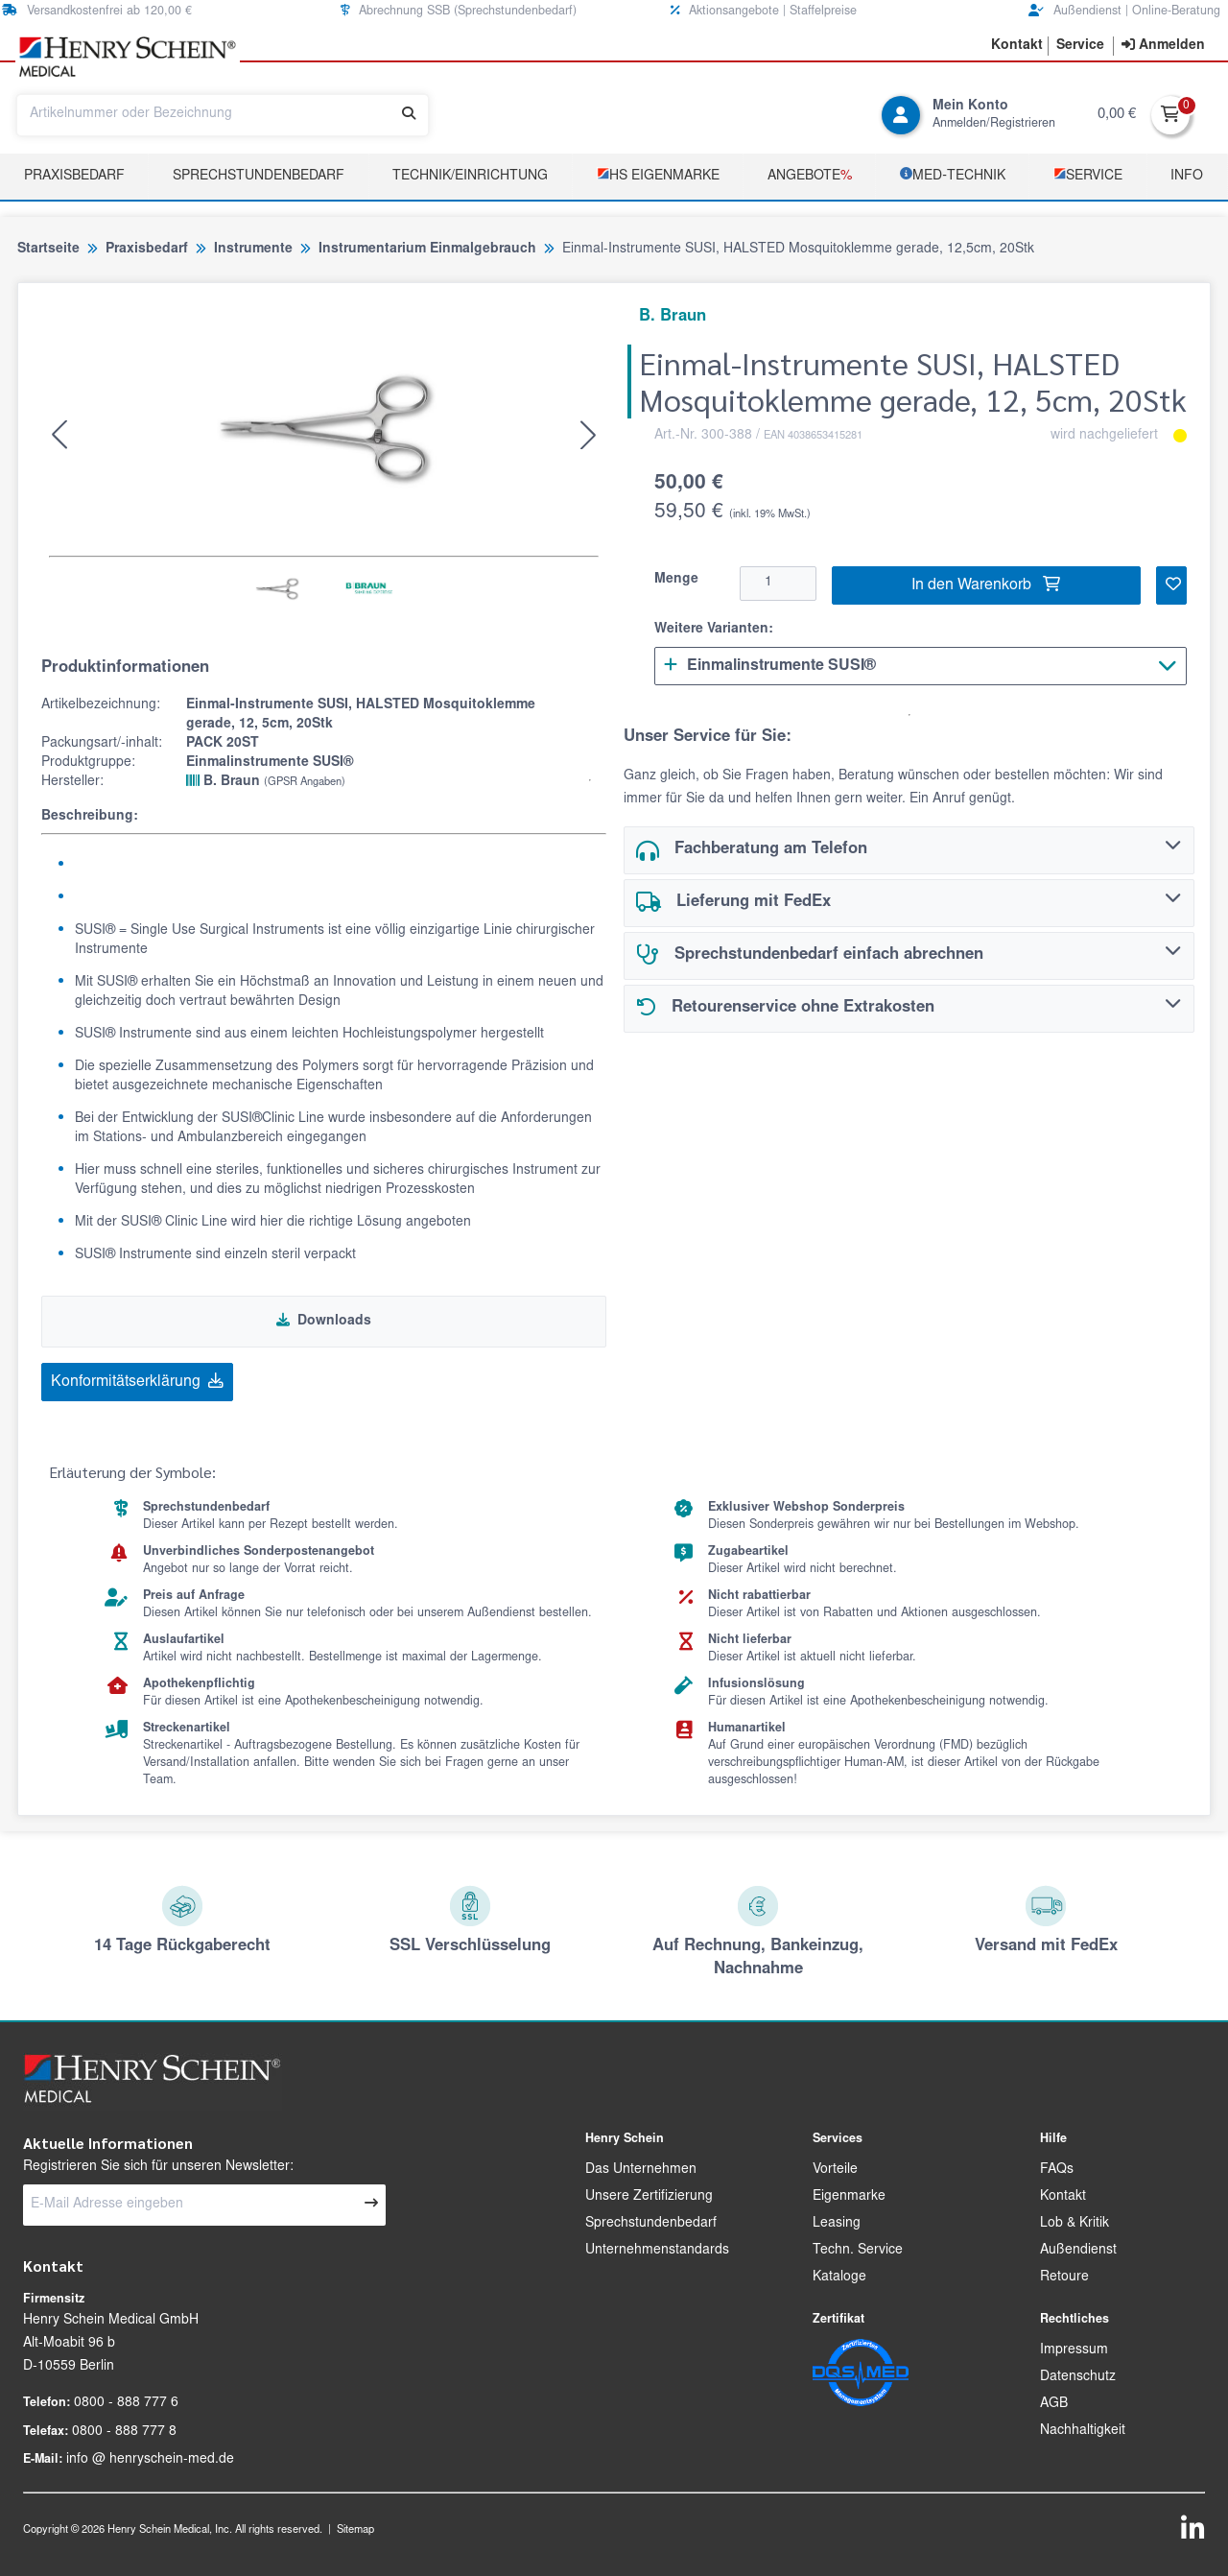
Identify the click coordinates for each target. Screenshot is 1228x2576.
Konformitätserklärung (137, 1381)
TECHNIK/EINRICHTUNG (470, 176)
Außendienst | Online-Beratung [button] (1124, 11)
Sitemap (355, 2530)
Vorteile (835, 2170)
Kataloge (839, 2277)
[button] (1017, 46)
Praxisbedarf (74, 176)
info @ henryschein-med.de (150, 2460)
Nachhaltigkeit (1082, 2431)
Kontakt (1063, 2197)
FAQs (1057, 2170)
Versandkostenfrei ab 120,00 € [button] (97, 11)
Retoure (1064, 2277)
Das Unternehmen (641, 2170)
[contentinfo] (1163, 46)
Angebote (810, 176)
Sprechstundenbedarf (258, 176)
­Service (1087, 175)
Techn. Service (858, 2250)
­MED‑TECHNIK (952, 175)
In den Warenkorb (985, 584)
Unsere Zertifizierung (649, 2197)
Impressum (1074, 2350)
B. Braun (265, 781)
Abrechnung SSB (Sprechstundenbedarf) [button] (459, 11)
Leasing (837, 2223)
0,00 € (1117, 114)
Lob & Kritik (1074, 2223)
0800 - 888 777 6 (126, 2403)
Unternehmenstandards (657, 2250)
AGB (1054, 2404)
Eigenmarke (849, 2197)
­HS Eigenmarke (658, 175)
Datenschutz (1078, 2377)
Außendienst (1078, 2250)
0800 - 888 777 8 (124, 2432)
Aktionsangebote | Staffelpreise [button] (764, 11)
